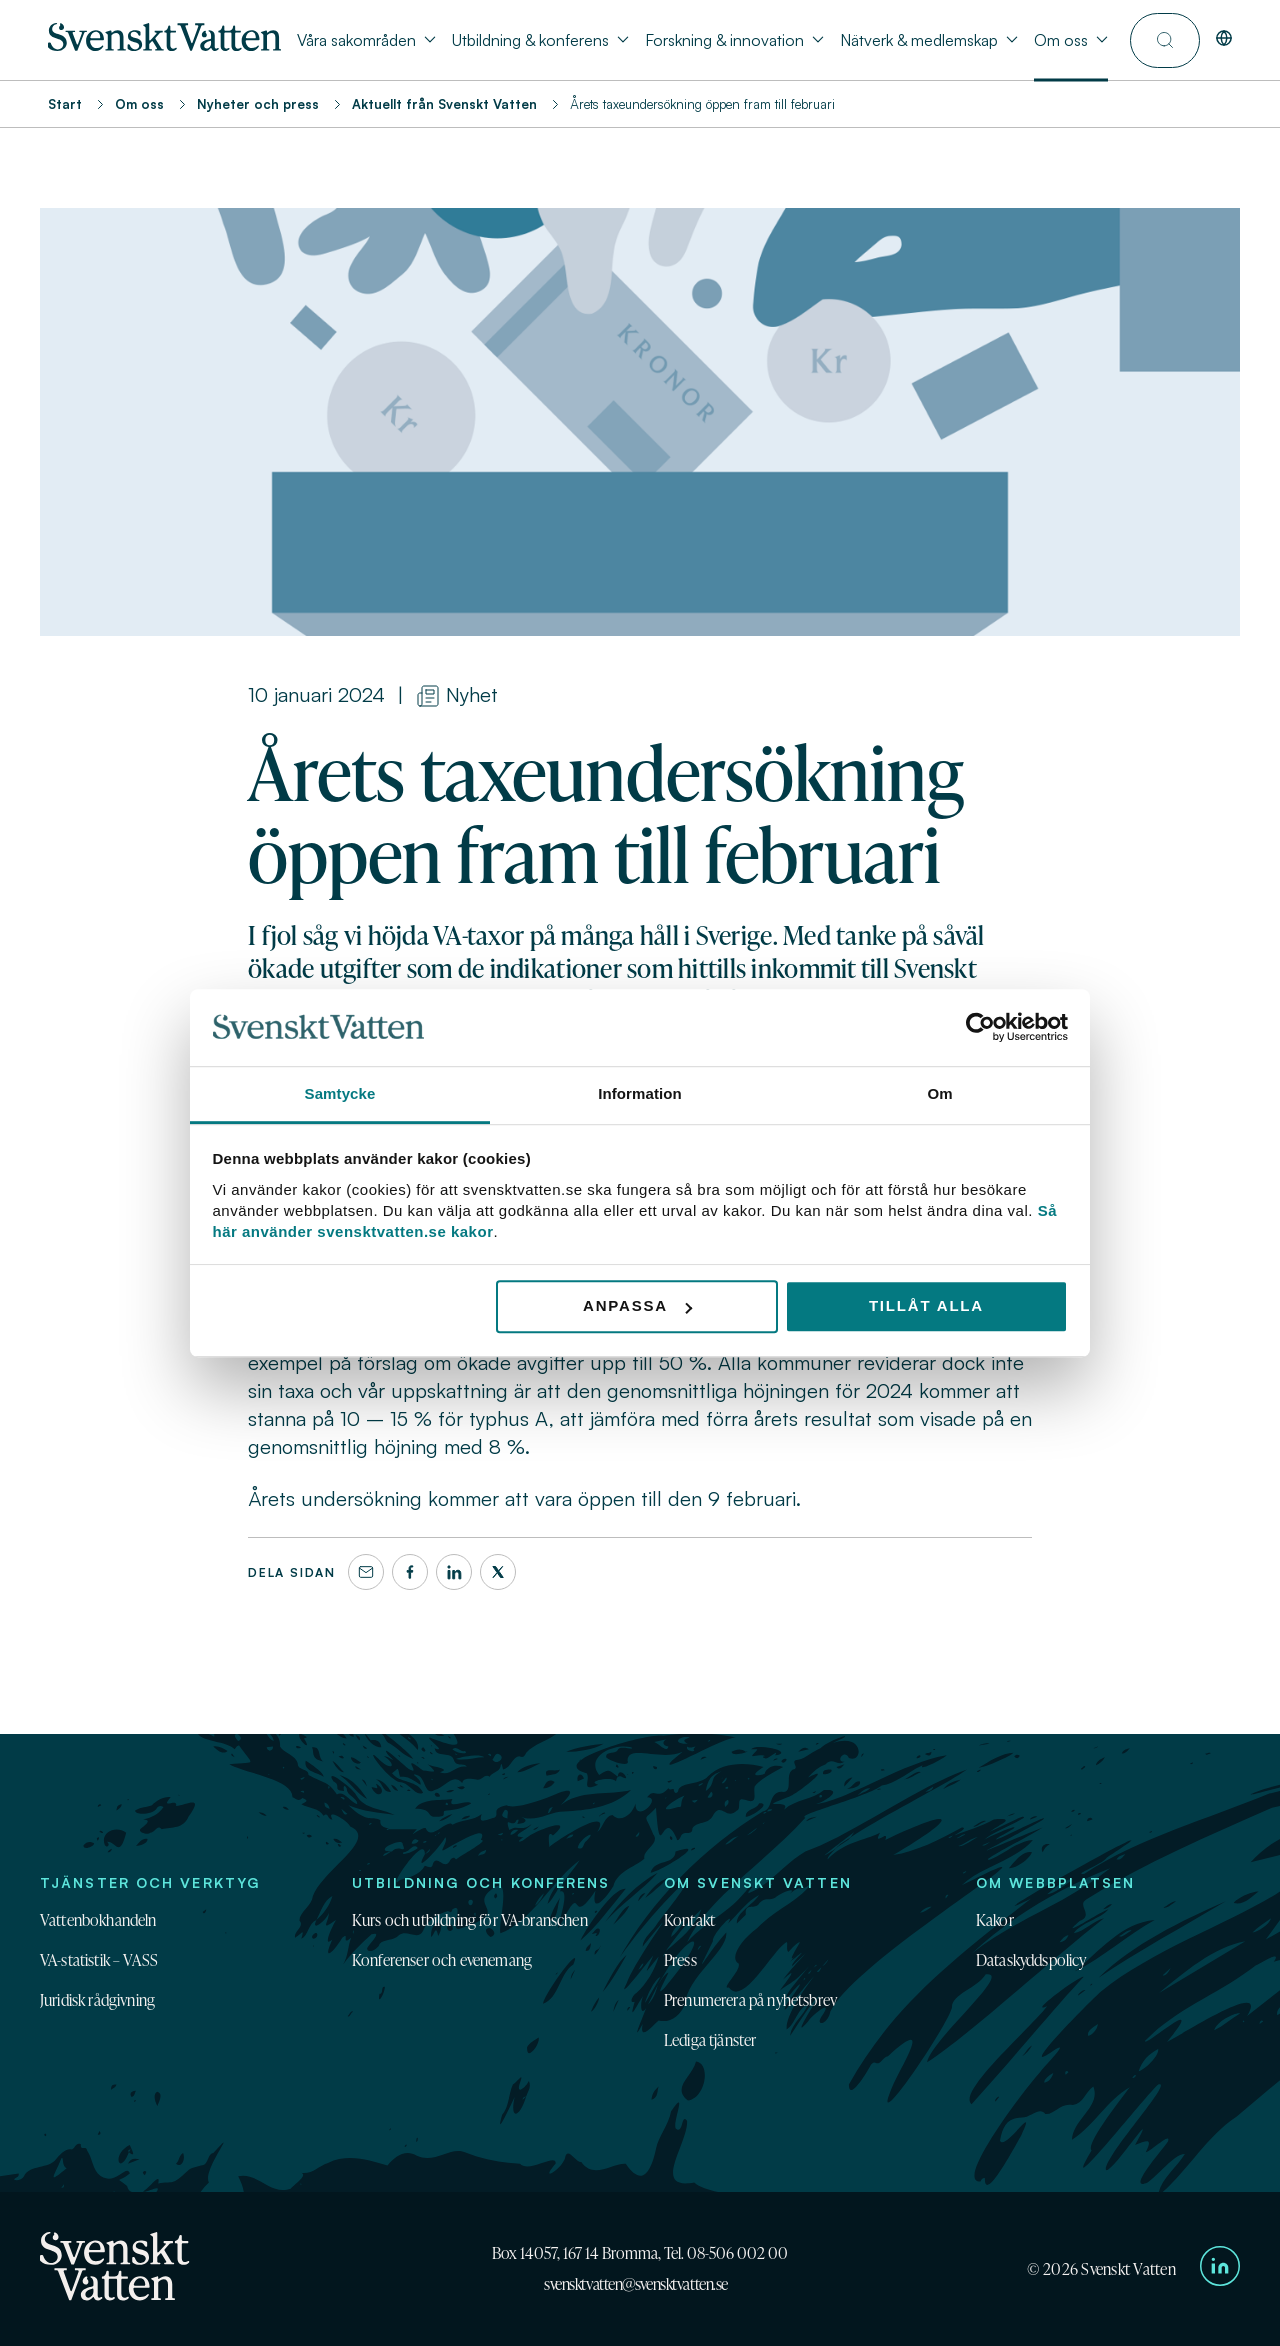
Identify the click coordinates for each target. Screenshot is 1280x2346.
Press (680, 1960)
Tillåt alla (926, 1306)
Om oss (139, 104)
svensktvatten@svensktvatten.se (636, 2284)
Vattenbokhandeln (98, 1920)
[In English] (1224, 40)
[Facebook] (410, 1572)
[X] (498, 1572)
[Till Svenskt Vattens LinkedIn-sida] (1220, 2269)
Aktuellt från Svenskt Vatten (444, 104)
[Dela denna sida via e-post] (366, 1572)
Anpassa (637, 1306)
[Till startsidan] (164, 45)
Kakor (995, 1920)
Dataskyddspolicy (1031, 1960)
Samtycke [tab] (340, 1093)
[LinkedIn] (454, 1572)
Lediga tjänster (710, 2040)
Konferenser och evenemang (442, 1960)
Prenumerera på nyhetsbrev (750, 2000)
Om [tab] (939, 1093)
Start (65, 104)
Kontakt (689, 1920)
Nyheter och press (258, 104)
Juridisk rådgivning (97, 2000)
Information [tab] (640, 1093)
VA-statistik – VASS (99, 1960)
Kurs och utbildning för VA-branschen (470, 1920)
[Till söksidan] (1165, 40)
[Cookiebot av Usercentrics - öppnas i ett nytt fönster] (980, 1028)
